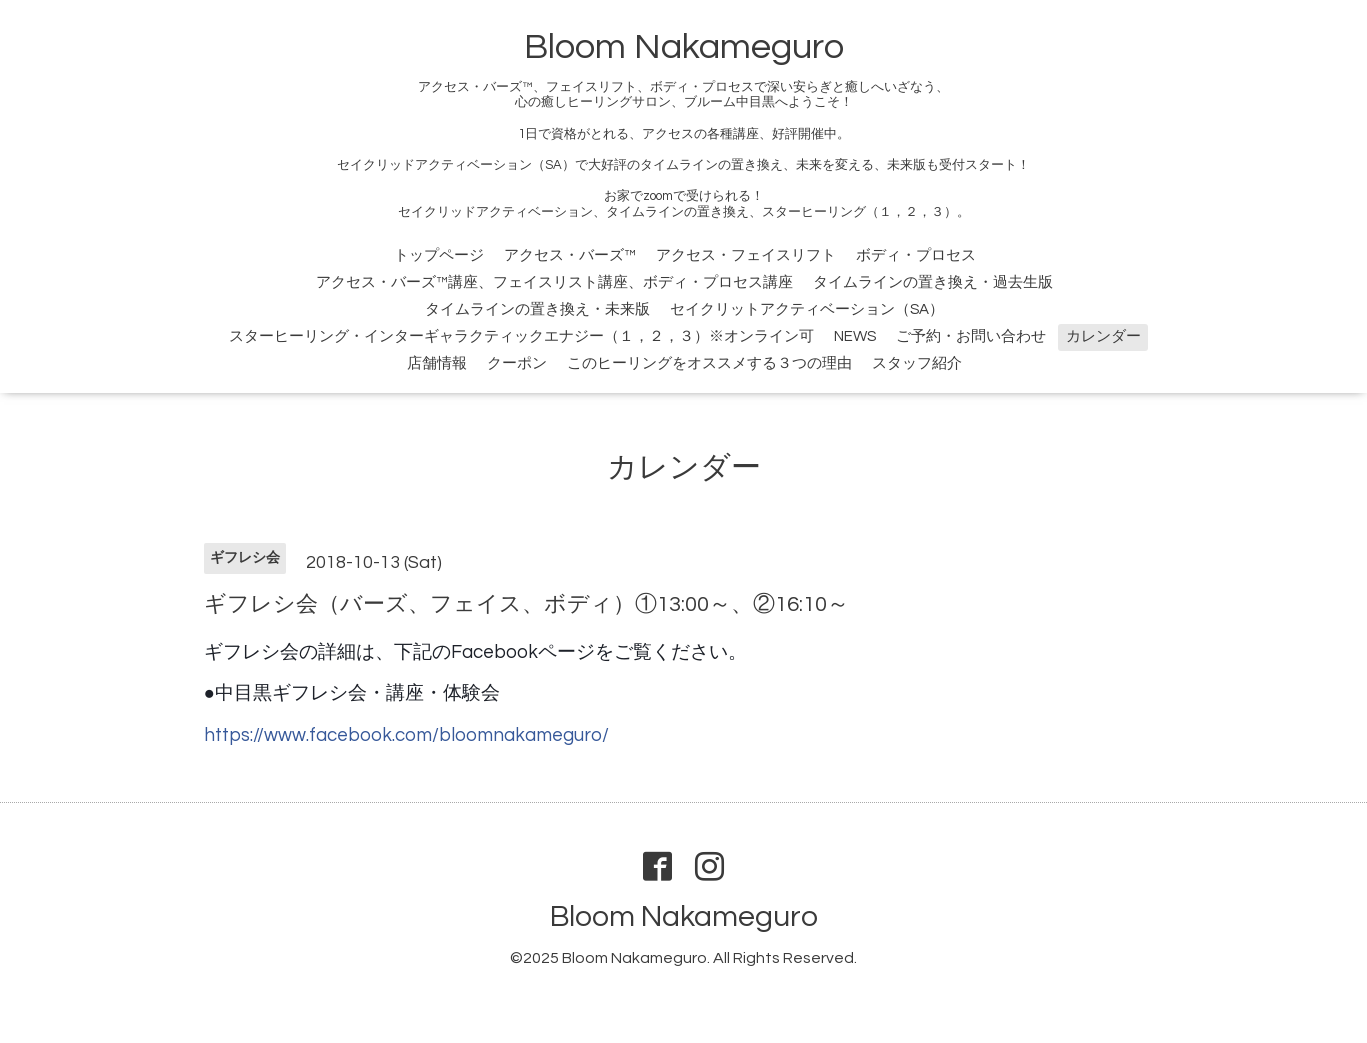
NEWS (855, 336)
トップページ (439, 255)
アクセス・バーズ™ (570, 255)
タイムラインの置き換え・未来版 (537, 309)
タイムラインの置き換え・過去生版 (933, 282)
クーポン (517, 363)
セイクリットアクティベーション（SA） (807, 309)
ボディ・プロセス (916, 255)
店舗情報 (437, 363)
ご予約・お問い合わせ (971, 336)
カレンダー (1103, 336)
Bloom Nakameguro (684, 47)
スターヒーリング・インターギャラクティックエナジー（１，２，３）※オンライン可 (521, 336)
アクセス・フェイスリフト (746, 255)
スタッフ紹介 (917, 363)
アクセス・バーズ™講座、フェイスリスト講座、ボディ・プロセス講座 (554, 282)
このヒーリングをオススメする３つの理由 (709, 363)
